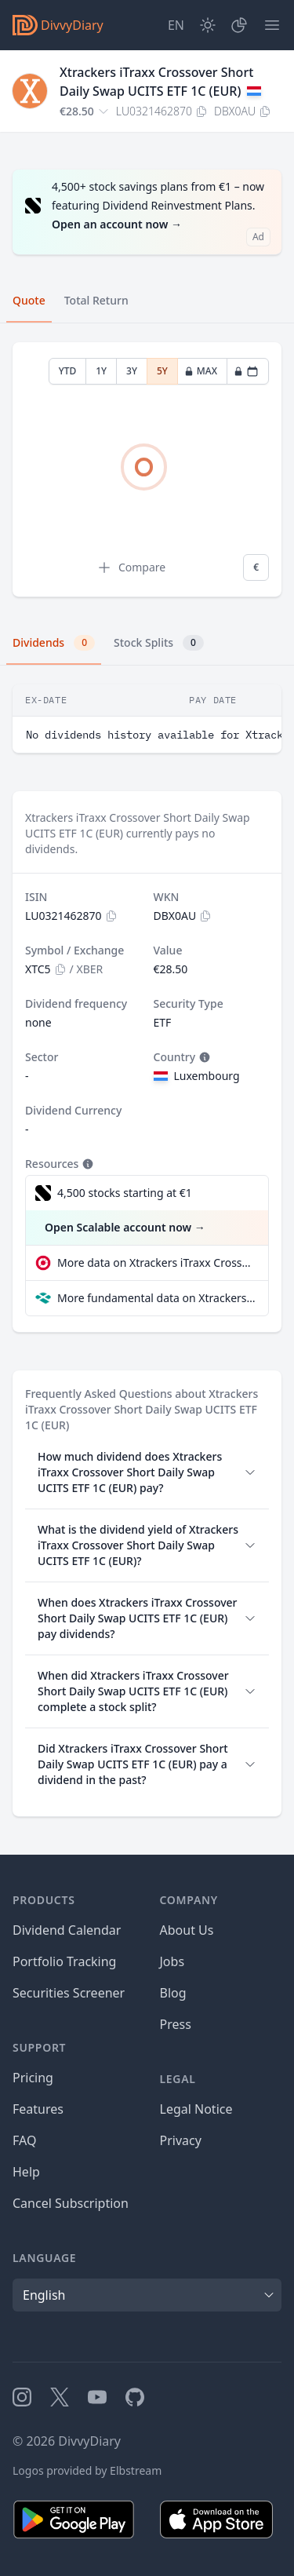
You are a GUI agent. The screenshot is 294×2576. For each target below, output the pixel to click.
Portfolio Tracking (64, 1961)
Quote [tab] (29, 300)
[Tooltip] (203, 1057)
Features (38, 2109)
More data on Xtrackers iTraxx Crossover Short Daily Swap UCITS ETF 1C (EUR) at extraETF (156, 1262)
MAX (200, 371)
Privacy (180, 2140)
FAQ (24, 2140)
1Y (101, 371)
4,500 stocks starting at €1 (124, 1192)
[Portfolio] (239, 25)
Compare (130, 567)
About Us (187, 1930)
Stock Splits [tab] (159, 643)
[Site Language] (176, 25)
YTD (68, 371)
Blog (173, 1992)
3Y (131, 371)
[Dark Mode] (208, 25)
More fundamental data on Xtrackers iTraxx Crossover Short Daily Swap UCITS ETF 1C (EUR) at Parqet (156, 1297)
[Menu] (272, 25)
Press (175, 2024)
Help (26, 2171)
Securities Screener (69, 1992)
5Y (162, 371)
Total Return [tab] (96, 300)
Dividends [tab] (54, 643)
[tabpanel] (147, 469)
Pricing (33, 2077)
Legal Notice (196, 2109)
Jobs (172, 1961)
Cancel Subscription (71, 2203)
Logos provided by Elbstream (87, 2470)
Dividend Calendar (67, 1930)
